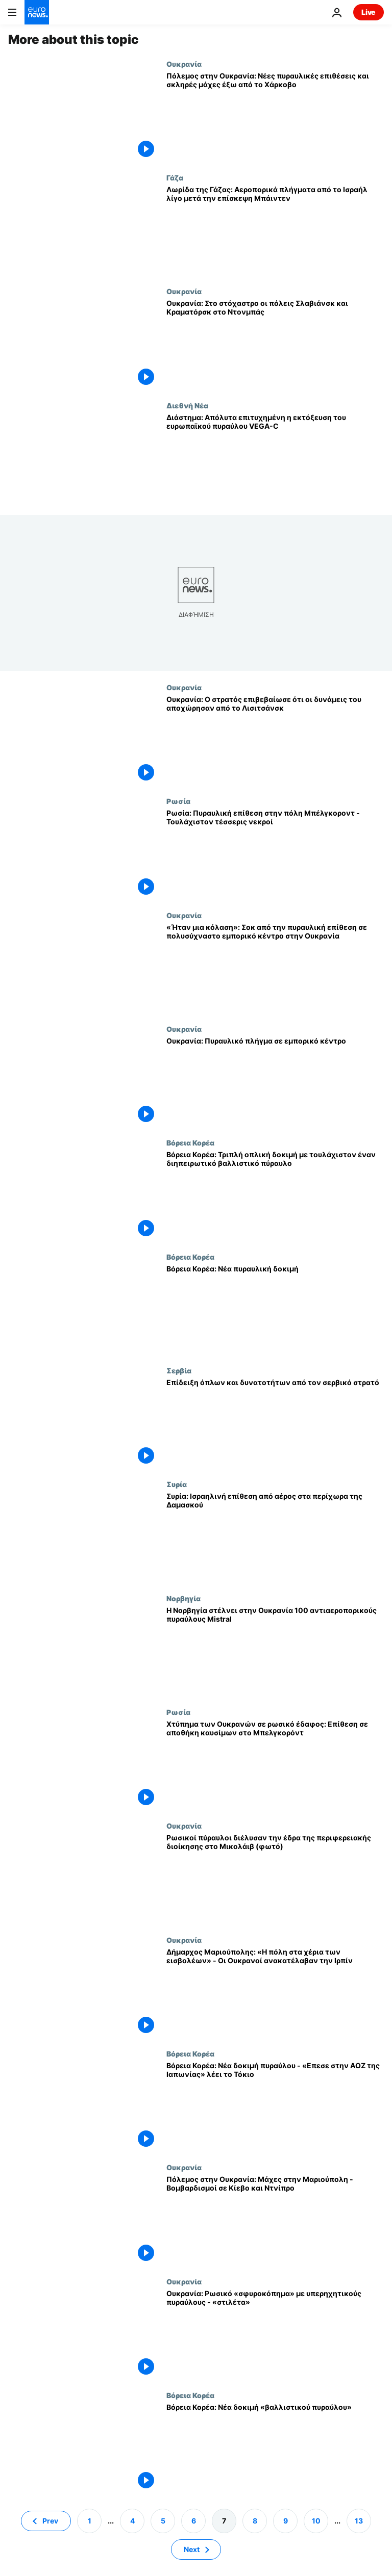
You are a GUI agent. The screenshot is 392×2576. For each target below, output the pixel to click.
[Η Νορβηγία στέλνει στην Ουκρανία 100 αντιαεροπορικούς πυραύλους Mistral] (275, 1651)
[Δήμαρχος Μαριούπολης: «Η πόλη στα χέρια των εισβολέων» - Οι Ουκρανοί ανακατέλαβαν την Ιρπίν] (275, 1992)
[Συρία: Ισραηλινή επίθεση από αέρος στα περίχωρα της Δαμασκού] (275, 1536)
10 (316, 2520)
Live (368, 12)
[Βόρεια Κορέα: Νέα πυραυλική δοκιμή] (275, 1309)
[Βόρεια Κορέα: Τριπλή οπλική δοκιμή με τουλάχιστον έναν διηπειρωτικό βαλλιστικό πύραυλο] (275, 1195)
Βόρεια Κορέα (190, 1142)
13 (359, 2520)
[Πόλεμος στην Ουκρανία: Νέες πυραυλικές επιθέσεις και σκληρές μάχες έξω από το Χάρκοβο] (275, 116)
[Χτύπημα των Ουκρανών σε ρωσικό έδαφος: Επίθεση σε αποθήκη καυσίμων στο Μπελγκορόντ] (275, 1764)
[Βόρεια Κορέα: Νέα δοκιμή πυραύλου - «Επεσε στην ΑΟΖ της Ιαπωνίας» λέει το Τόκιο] (275, 2106)
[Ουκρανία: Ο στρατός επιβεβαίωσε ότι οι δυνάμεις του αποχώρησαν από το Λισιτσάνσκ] (275, 740)
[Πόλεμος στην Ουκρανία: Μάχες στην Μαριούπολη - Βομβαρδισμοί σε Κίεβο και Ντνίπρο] (275, 2220)
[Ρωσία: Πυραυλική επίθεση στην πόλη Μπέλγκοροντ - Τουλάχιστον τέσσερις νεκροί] (275, 853)
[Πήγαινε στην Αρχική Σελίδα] (36, 12)
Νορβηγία (183, 1598)
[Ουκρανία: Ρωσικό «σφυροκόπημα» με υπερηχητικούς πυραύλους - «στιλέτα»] (275, 2334)
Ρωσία (178, 801)
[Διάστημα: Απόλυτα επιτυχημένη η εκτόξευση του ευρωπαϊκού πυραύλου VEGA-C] (275, 458)
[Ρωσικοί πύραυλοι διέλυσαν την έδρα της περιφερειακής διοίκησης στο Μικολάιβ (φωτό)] (275, 1878)
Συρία (176, 1484)
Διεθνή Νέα (187, 405)
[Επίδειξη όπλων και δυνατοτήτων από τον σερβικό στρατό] (275, 1423)
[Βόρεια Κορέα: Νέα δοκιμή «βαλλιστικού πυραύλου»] (275, 2447)
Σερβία (178, 1370)
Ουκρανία (184, 64)
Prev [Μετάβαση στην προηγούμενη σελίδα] (50, 2520)
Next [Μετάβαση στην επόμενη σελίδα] (192, 2549)
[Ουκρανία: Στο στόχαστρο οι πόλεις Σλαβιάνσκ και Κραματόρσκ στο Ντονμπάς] (275, 343)
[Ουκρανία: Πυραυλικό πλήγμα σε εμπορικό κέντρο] (275, 1081)
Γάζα (174, 177)
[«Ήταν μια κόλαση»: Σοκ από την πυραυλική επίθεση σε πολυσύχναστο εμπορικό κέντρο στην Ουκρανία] (275, 967)
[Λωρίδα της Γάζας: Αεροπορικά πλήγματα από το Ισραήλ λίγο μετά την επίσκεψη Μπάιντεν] (275, 230)
